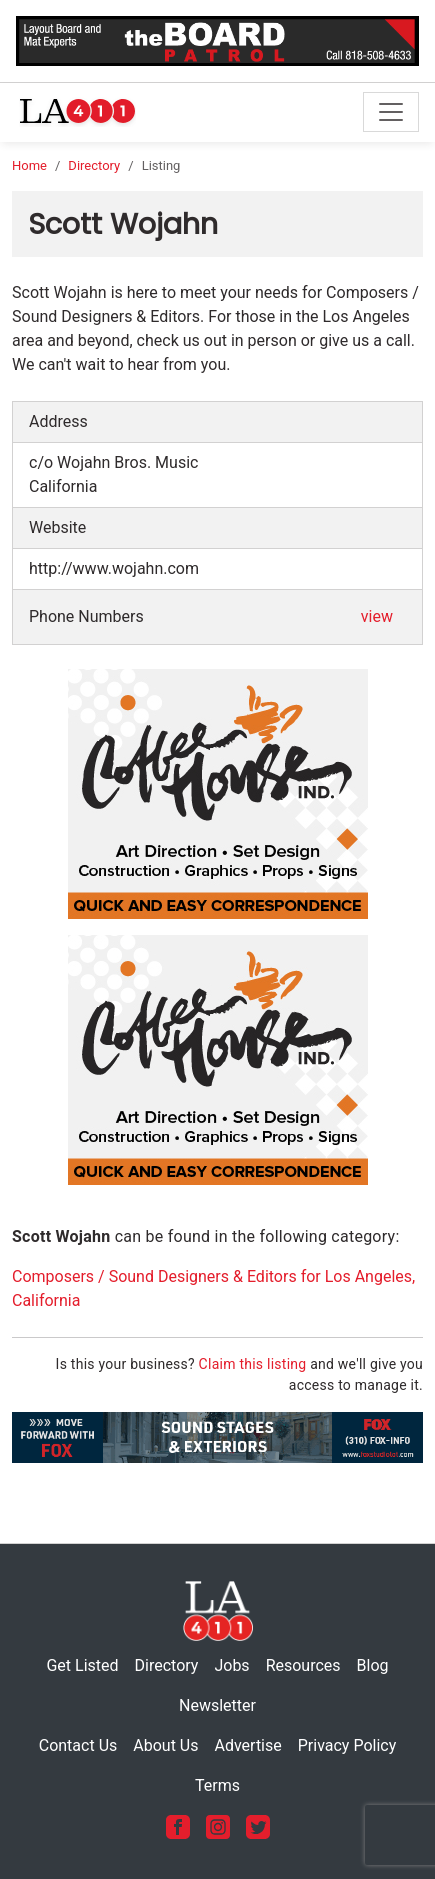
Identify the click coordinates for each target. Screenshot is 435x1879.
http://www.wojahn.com (114, 568)
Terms (217, 1785)
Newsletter (217, 1705)
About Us (165, 1745)
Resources (303, 1665)
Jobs (231, 1665)
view (377, 616)
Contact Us (78, 1745)
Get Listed (82, 1665)
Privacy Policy (347, 1745)
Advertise (247, 1745)
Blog (373, 1665)
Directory (94, 165)
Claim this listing (253, 1364)
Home (29, 165)
